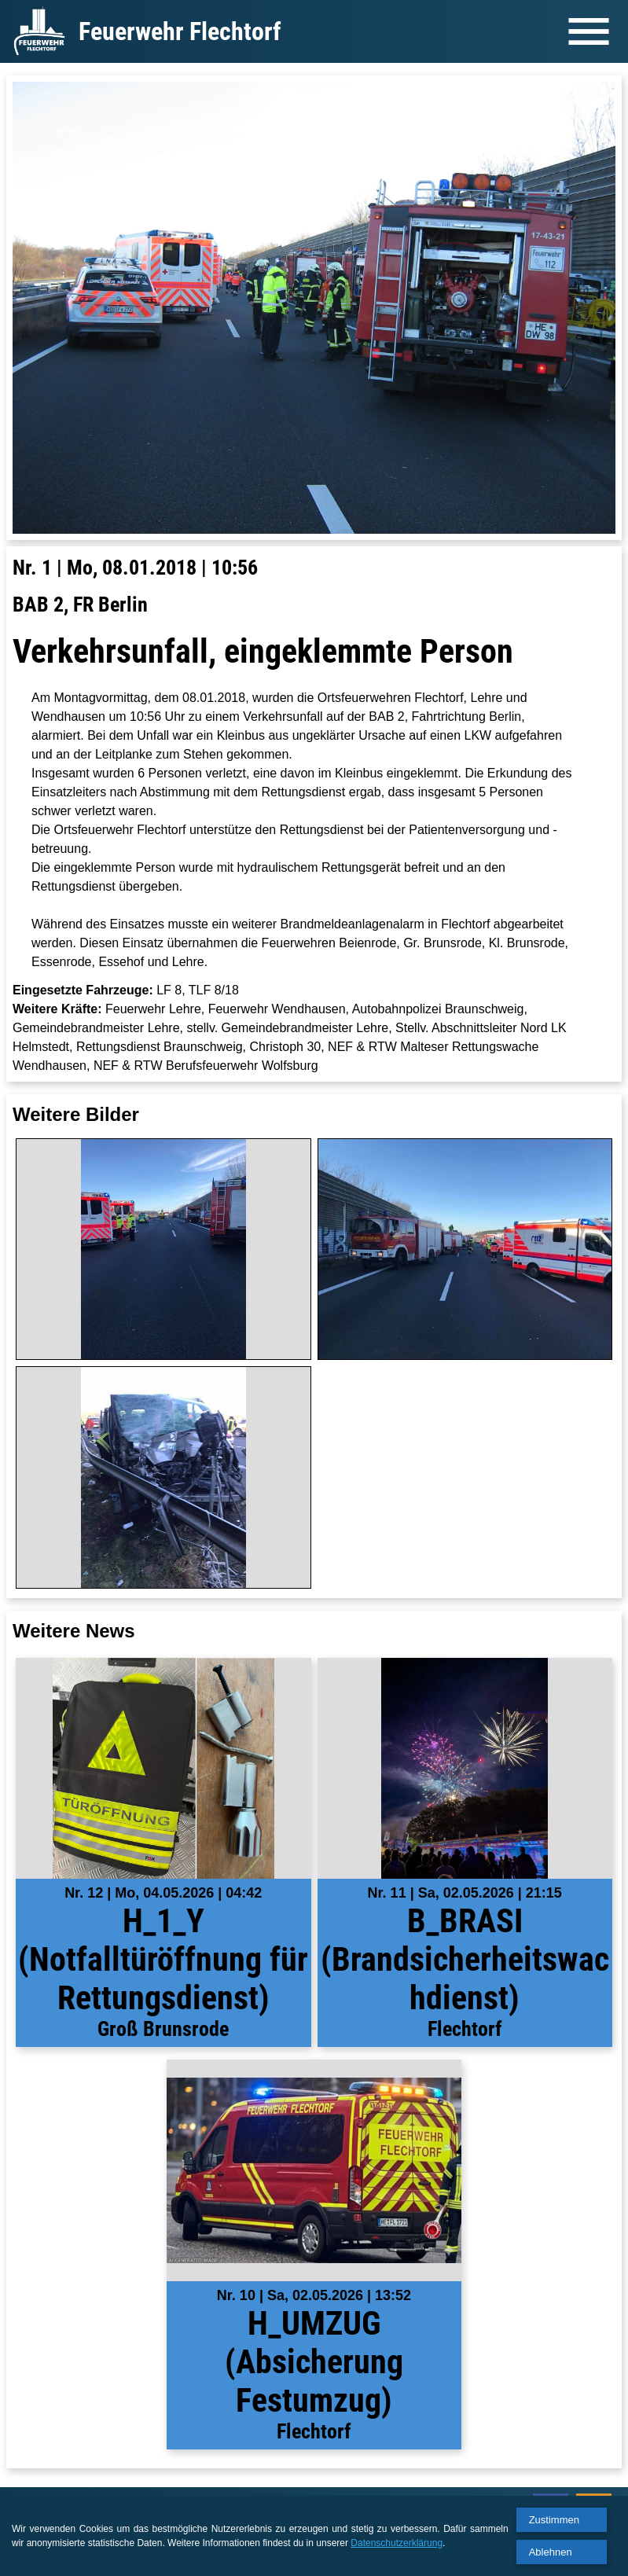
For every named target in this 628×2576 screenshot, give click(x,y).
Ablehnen (550, 2552)
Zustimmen (554, 2520)
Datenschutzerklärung (397, 2542)
